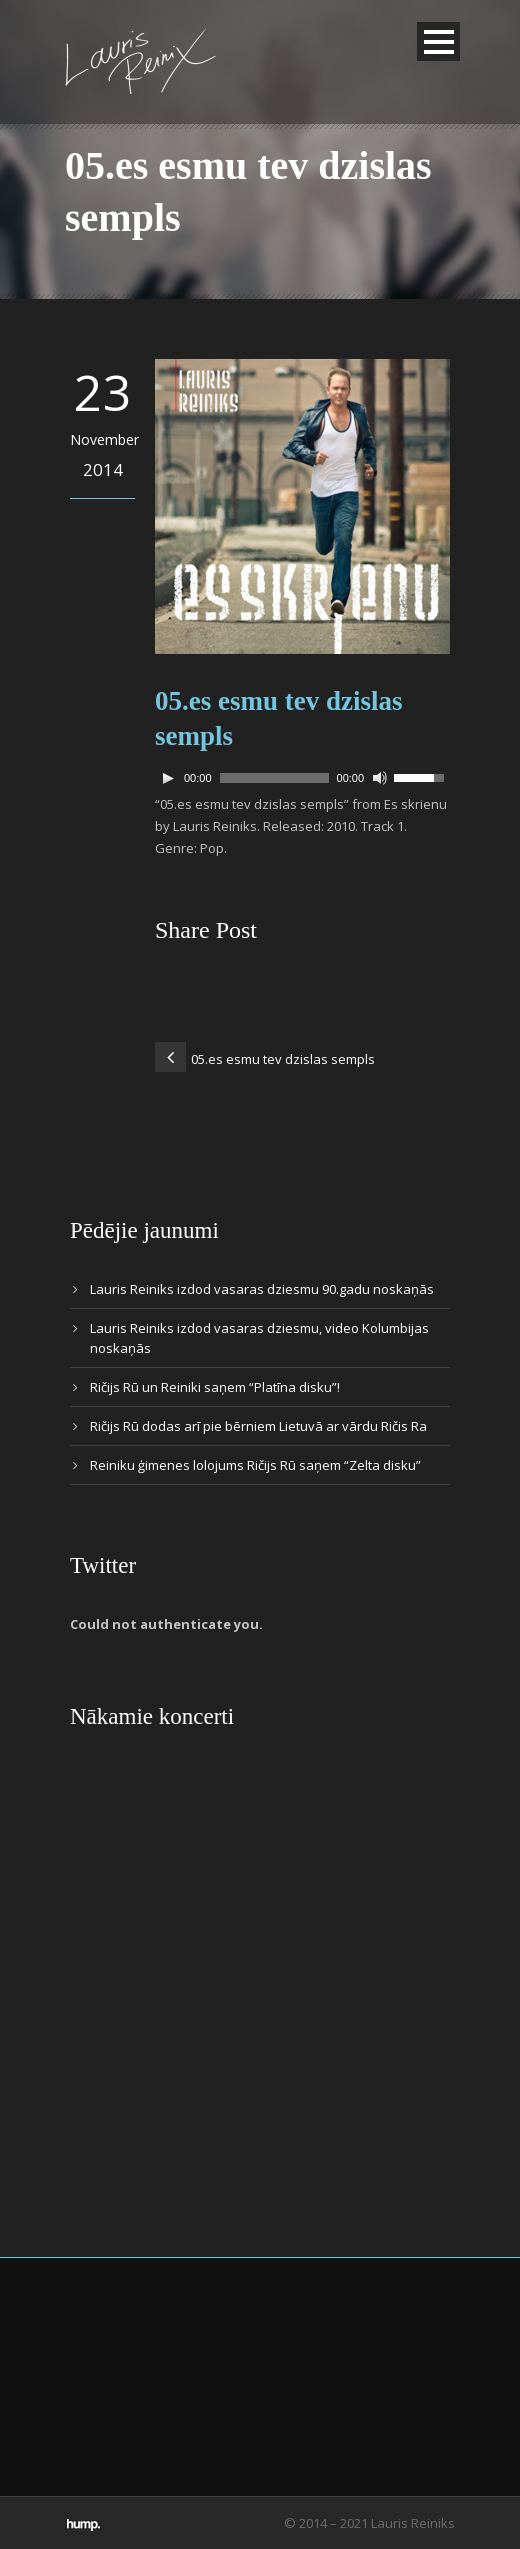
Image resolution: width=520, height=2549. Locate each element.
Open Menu (438, 41)
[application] (302, 778)
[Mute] (380, 778)
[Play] (168, 778)
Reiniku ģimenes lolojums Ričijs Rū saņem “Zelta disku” (255, 1465)
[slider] (274, 778)
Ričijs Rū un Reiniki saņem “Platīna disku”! (215, 1387)
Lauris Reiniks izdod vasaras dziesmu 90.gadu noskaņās (262, 1289)
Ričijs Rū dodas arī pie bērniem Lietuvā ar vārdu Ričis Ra (258, 1426)
